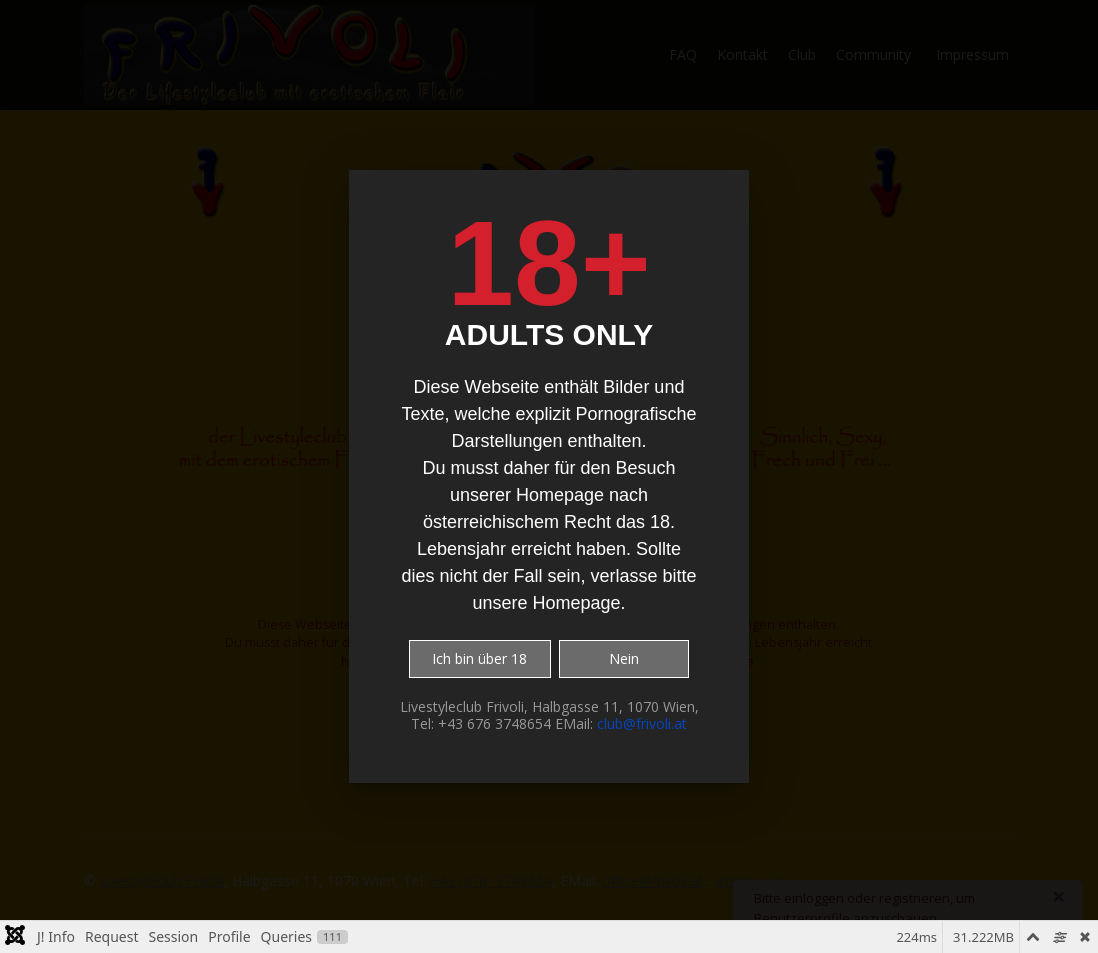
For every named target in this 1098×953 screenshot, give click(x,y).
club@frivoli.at (642, 723)
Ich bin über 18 (479, 658)
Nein (624, 658)
